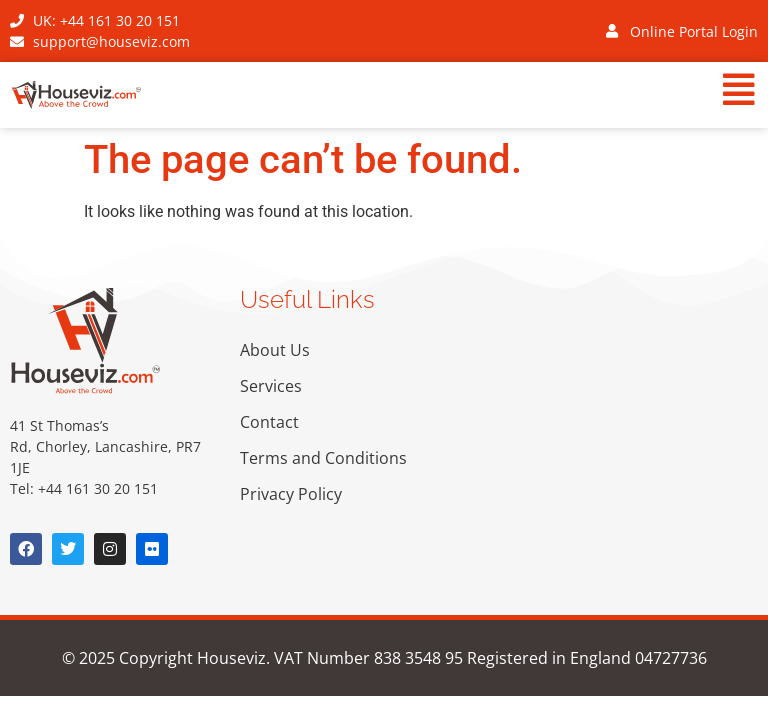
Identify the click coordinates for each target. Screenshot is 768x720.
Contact (269, 422)
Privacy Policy (291, 494)
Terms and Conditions (323, 458)
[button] (458, 92)
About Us (275, 350)
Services (271, 386)
